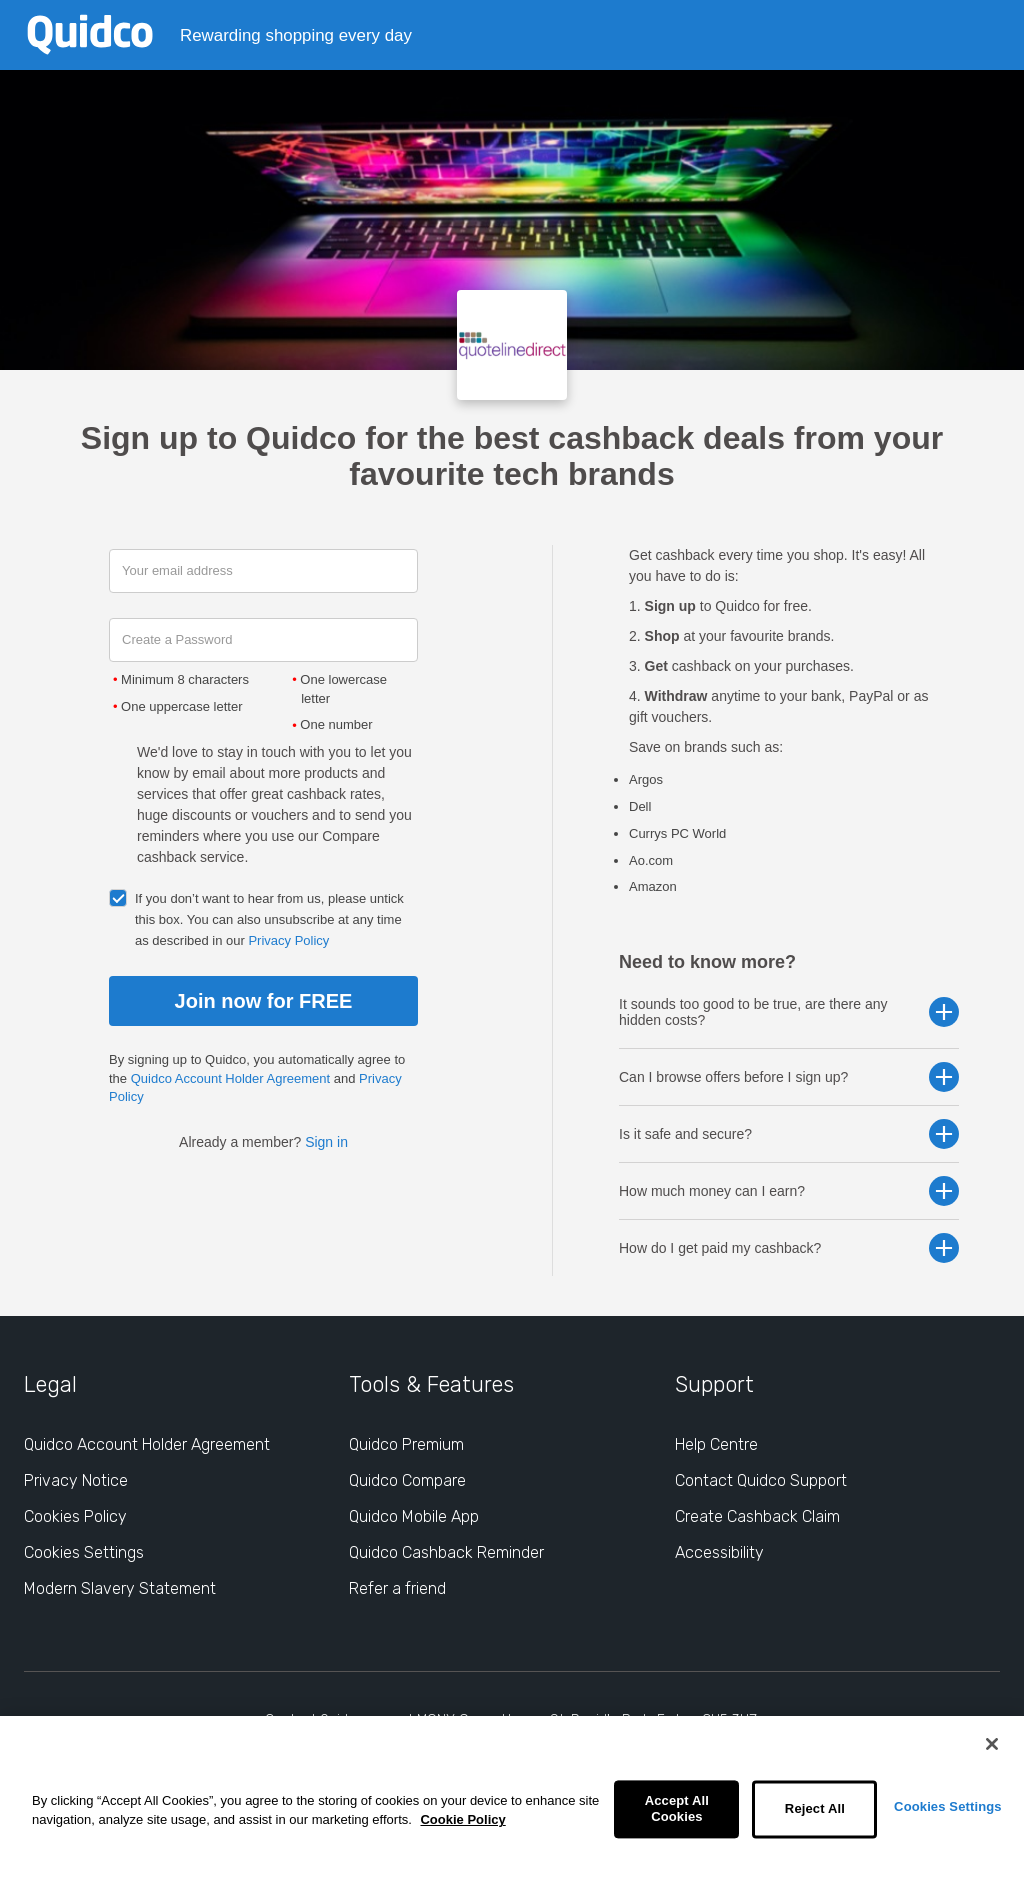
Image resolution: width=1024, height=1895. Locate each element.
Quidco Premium (406, 1444)
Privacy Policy (288, 940)
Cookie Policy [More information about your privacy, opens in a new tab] (462, 1819)
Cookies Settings (948, 1806)
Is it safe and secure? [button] (789, 1134)
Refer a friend (397, 1588)
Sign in (326, 1142)
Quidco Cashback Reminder (446, 1552)
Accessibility (719, 1552)
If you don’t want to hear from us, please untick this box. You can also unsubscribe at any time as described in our (269, 919)
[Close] (992, 1744)
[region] (512, 1805)
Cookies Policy (75, 1516)
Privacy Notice (76, 1480)
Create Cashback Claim (757, 1516)
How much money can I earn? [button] (789, 1191)
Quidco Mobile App (414, 1516)
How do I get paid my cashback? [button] (789, 1248)
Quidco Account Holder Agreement (230, 1078)
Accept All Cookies (677, 1809)
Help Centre (716, 1444)
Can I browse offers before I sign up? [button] (789, 1077)
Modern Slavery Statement (120, 1588)
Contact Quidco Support (761, 1480)
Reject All (815, 1809)
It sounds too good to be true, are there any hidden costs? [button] (789, 1012)
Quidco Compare (407, 1480)
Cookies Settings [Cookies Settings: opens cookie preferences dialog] (84, 1552)
